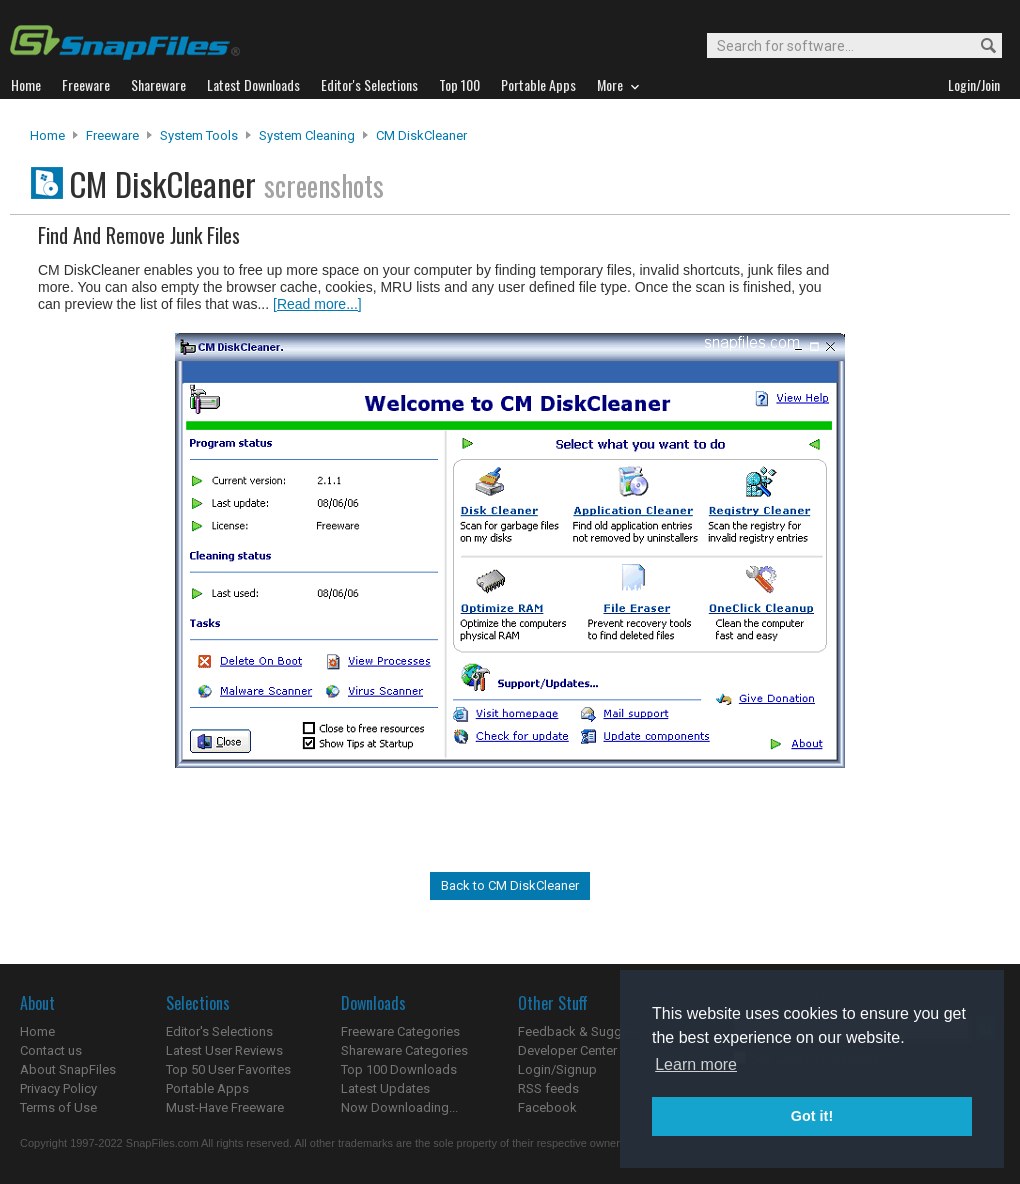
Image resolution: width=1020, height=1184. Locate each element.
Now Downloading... (399, 1107)
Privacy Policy (58, 1088)
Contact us (51, 1050)
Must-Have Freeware (225, 1107)
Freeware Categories (400, 1031)
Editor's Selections (219, 1031)
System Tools (199, 135)
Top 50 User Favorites (228, 1069)
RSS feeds (548, 1088)
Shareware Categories (404, 1050)
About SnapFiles (68, 1069)
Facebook (547, 1107)
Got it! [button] (812, 1116)
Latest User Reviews (224, 1050)
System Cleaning (307, 135)
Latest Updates (385, 1088)
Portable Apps (207, 1088)
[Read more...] (317, 304)
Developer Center (567, 1050)
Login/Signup (557, 1069)
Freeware (112, 135)
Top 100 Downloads (399, 1069)
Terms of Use (58, 1107)
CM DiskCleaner (421, 135)
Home (47, 135)
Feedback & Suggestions (591, 1031)
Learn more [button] (696, 1064)
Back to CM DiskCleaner (510, 885)
